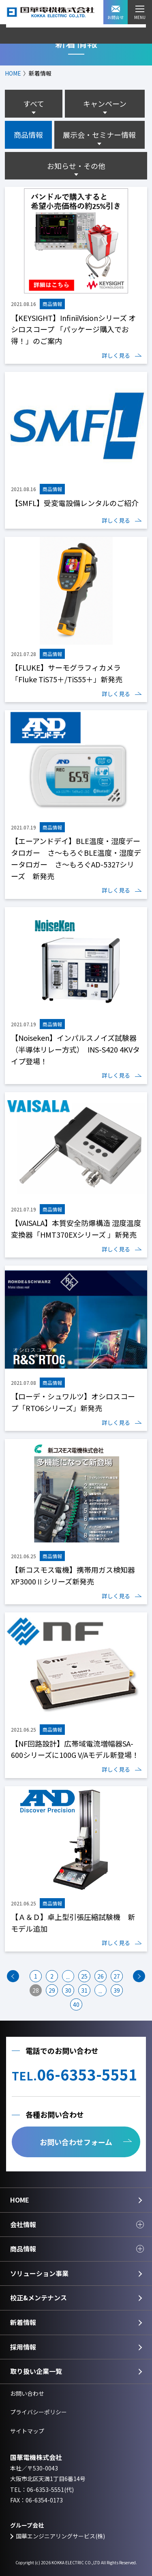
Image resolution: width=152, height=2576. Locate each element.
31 (84, 1990)
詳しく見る (116, 355)
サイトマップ (27, 2431)
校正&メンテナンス (38, 2297)
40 (76, 2004)
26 (100, 1976)
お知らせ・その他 (76, 165)
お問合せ (115, 13)
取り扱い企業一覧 (36, 2371)
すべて (33, 103)
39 (116, 1990)
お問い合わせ (27, 2393)
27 (116, 1976)
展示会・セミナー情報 (99, 134)
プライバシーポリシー (38, 2412)
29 (52, 1990)
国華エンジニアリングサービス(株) (60, 2536)
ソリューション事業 (39, 2273)
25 (84, 1976)
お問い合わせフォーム (76, 2142)
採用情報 (23, 2347)
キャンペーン (104, 103)
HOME (13, 73)
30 (68, 1990)
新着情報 (23, 2322)
